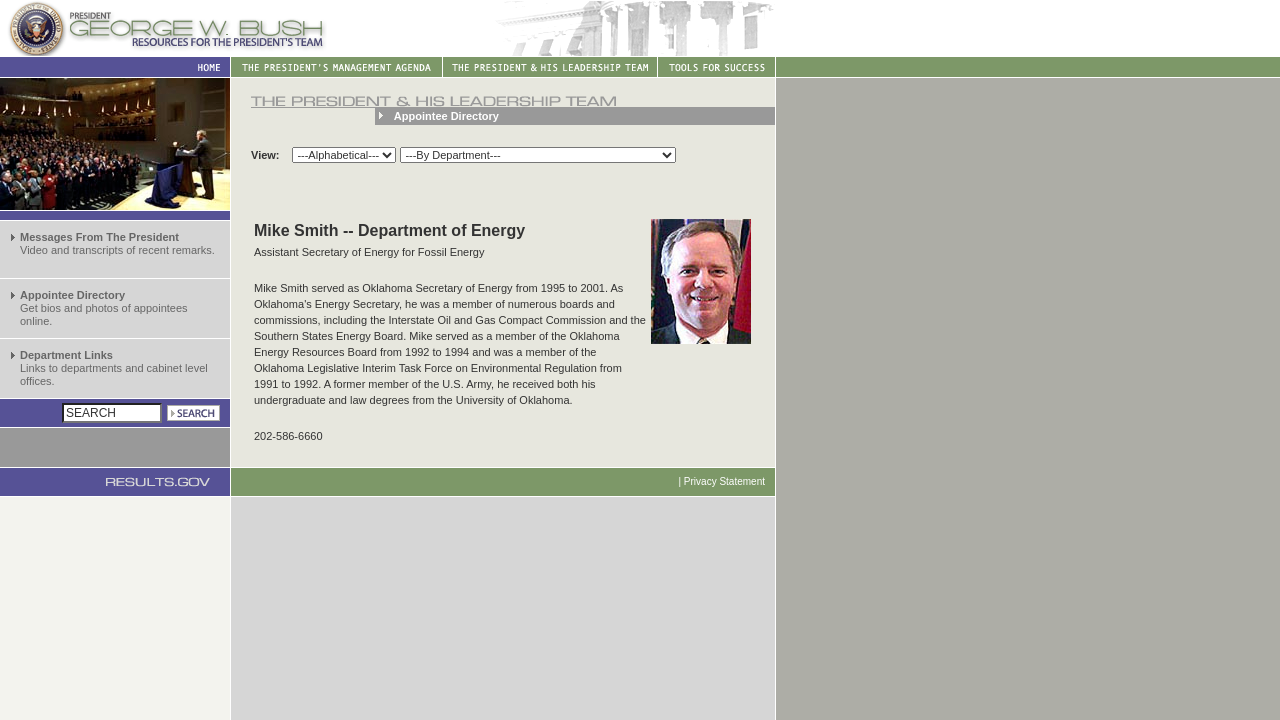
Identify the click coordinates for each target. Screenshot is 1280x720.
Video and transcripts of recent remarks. (117, 243)
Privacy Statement (724, 481)
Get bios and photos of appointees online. (104, 308)
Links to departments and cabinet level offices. (114, 368)
